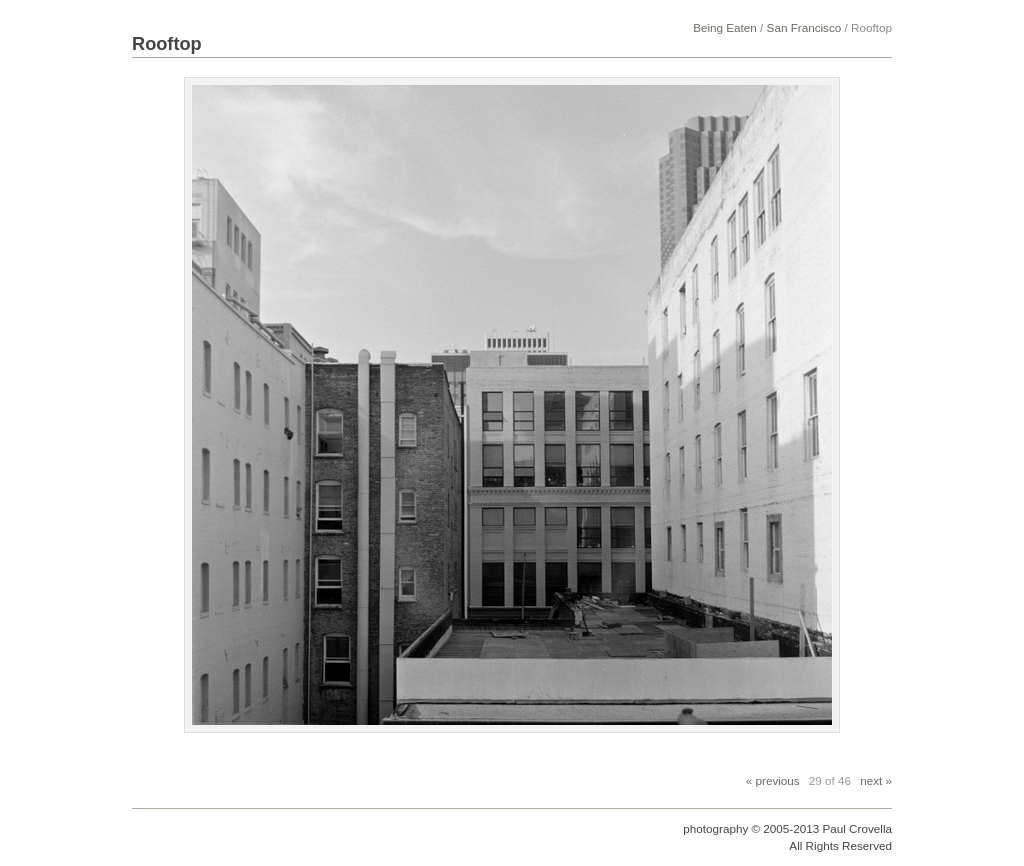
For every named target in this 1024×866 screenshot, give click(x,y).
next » (876, 780)
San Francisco (804, 27)
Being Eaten (725, 27)
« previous (773, 780)
